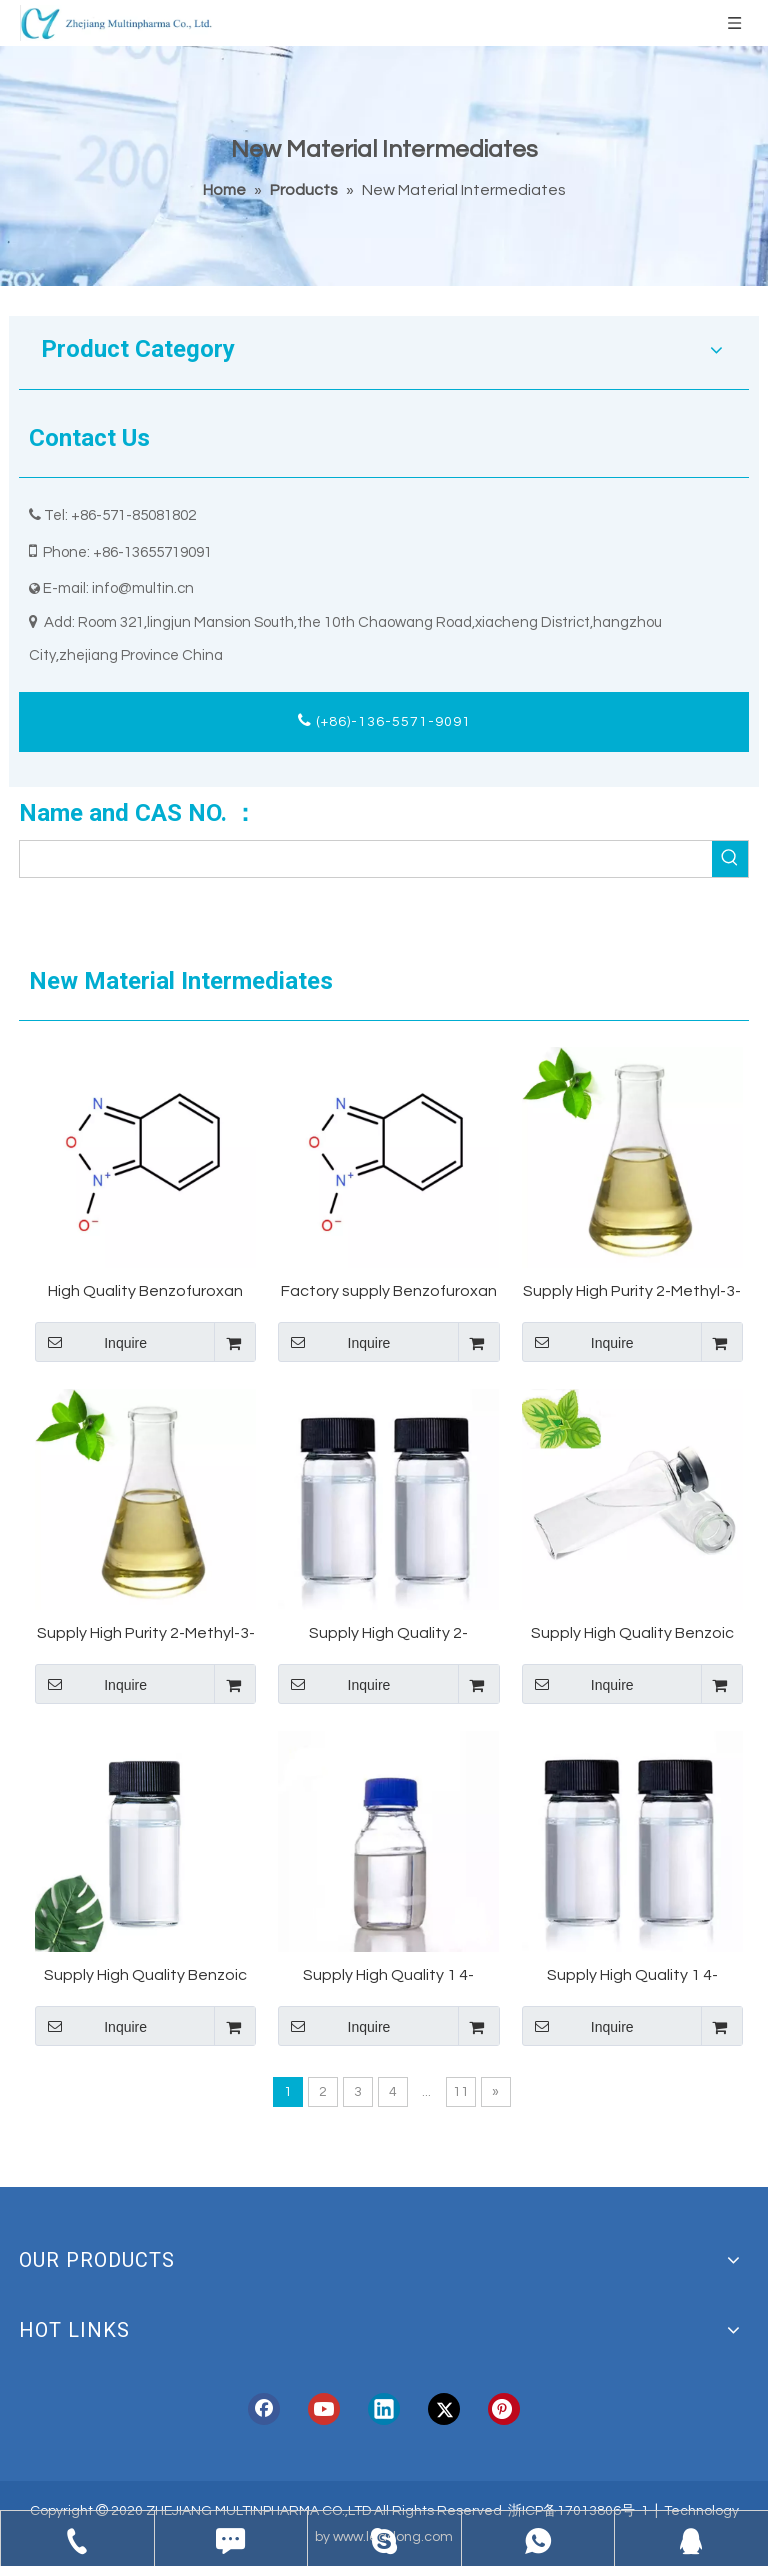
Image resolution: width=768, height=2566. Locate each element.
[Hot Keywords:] (730, 859)
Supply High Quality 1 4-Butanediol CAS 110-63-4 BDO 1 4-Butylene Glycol (388, 1976)
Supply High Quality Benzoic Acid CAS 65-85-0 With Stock (632, 1634)
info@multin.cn (143, 588)
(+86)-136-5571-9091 (384, 720)
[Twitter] (444, 2409)
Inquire (91, 1342)
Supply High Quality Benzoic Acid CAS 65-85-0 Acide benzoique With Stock (145, 1976)
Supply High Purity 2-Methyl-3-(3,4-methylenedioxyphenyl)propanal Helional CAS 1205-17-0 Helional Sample (632, 1292)
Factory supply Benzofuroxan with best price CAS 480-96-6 (389, 1292)
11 (461, 2092)
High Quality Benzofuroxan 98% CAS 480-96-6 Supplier (145, 1292)
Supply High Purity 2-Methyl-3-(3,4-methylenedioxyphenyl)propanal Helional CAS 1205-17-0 (145, 1634)
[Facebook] (264, 2409)
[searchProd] (366, 859)
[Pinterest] (504, 2409)
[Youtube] (324, 2409)
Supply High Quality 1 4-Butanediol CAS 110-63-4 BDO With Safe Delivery (632, 1976)
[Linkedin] (384, 2409)
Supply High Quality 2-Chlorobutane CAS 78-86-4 (389, 1634)
